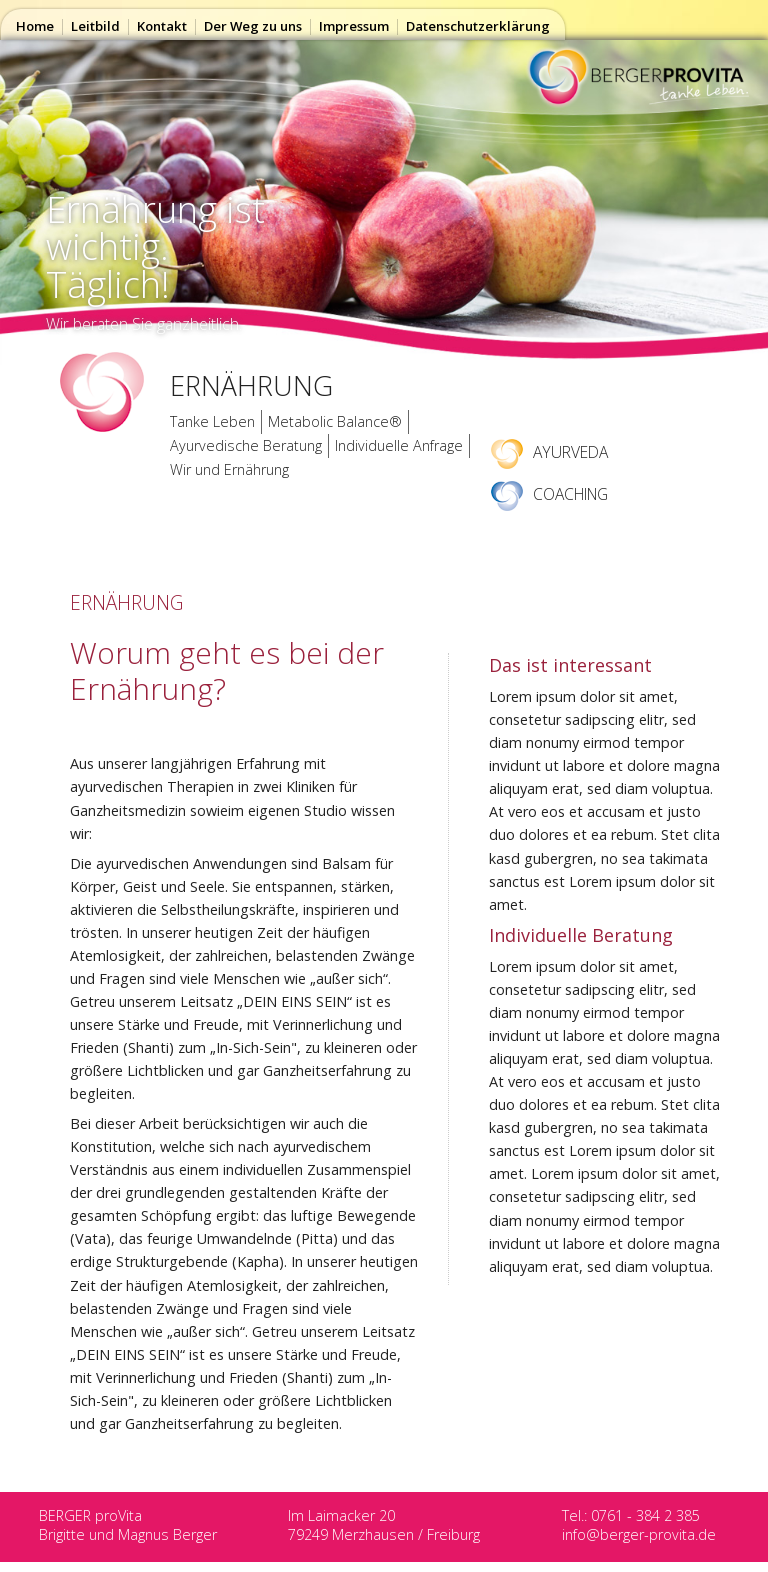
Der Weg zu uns (253, 26)
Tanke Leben (212, 421)
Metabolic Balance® (335, 421)
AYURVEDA (549, 452)
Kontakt (162, 26)
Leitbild (95, 26)
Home (35, 26)
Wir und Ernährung (229, 469)
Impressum (354, 26)
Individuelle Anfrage (399, 445)
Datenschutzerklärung (478, 26)
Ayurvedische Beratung (246, 445)
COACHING (549, 494)
